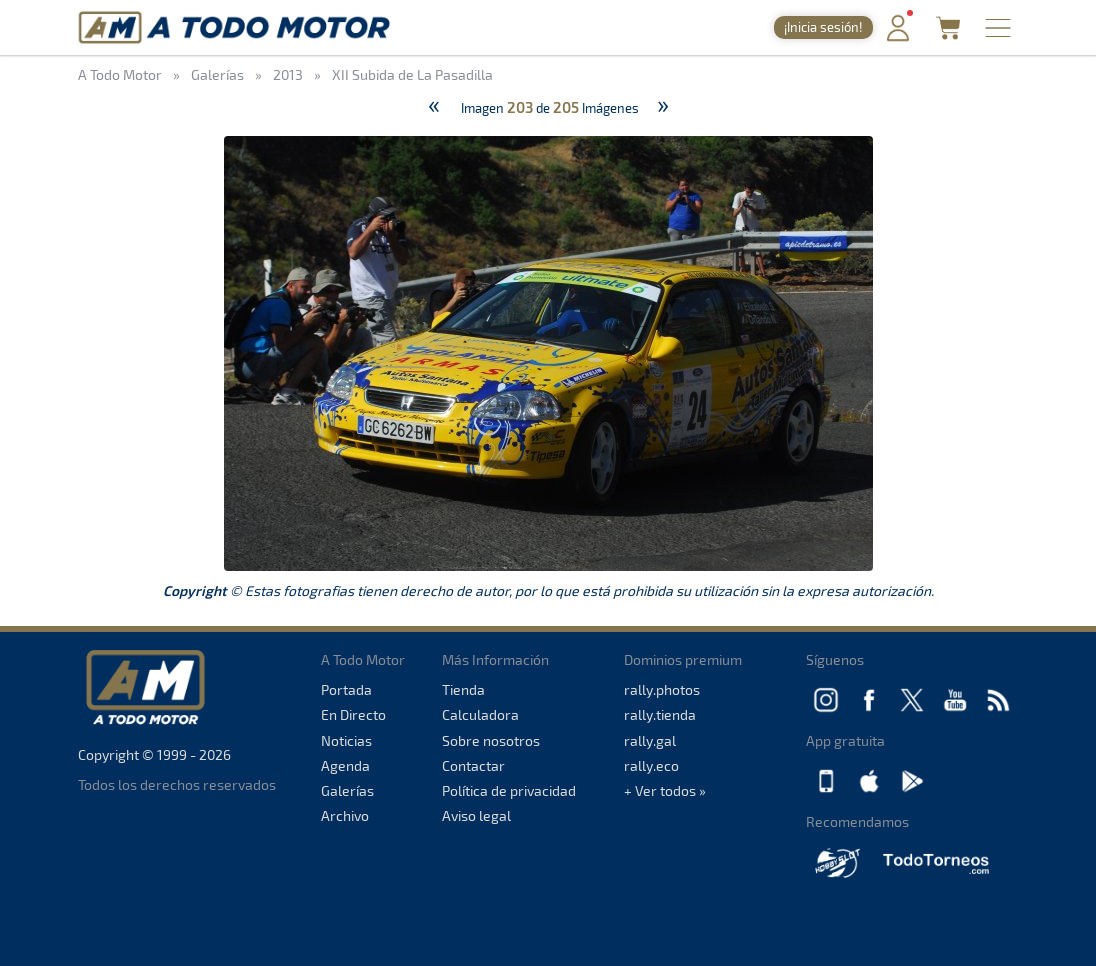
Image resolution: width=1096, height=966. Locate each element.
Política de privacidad (509, 790)
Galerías (347, 790)
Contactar (473, 765)
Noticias (346, 740)
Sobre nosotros (491, 740)
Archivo (345, 815)
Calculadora (480, 714)
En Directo (353, 714)
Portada (346, 689)
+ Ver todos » (665, 790)
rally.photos (662, 689)
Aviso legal (476, 815)
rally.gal (650, 740)
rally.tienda (660, 714)
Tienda (463, 689)
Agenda (345, 765)
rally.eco (651, 765)
